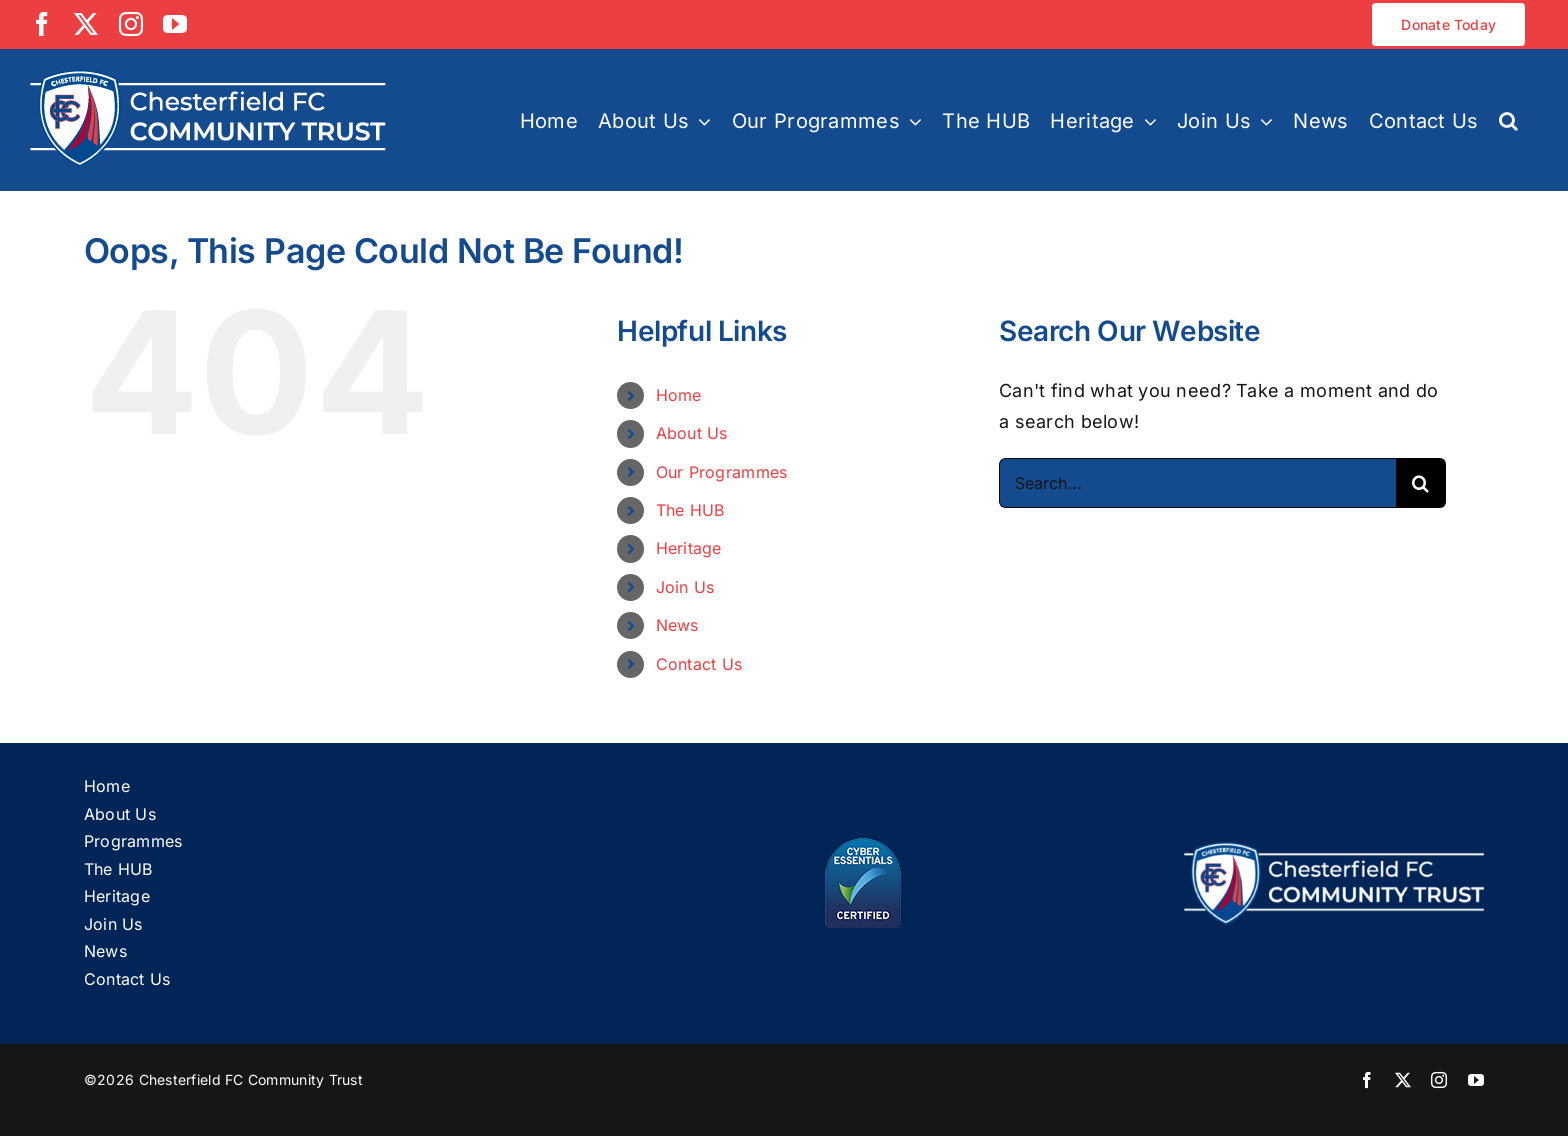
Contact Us (699, 664)
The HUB (690, 510)
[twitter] (1403, 1080)
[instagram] (1439, 1080)
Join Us (685, 587)
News (677, 625)
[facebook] (1367, 1080)
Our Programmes (722, 472)
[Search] (1421, 483)
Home (679, 395)
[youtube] (1476, 1080)
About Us (692, 433)
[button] (1508, 119)
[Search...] (1197, 483)
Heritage (689, 548)
